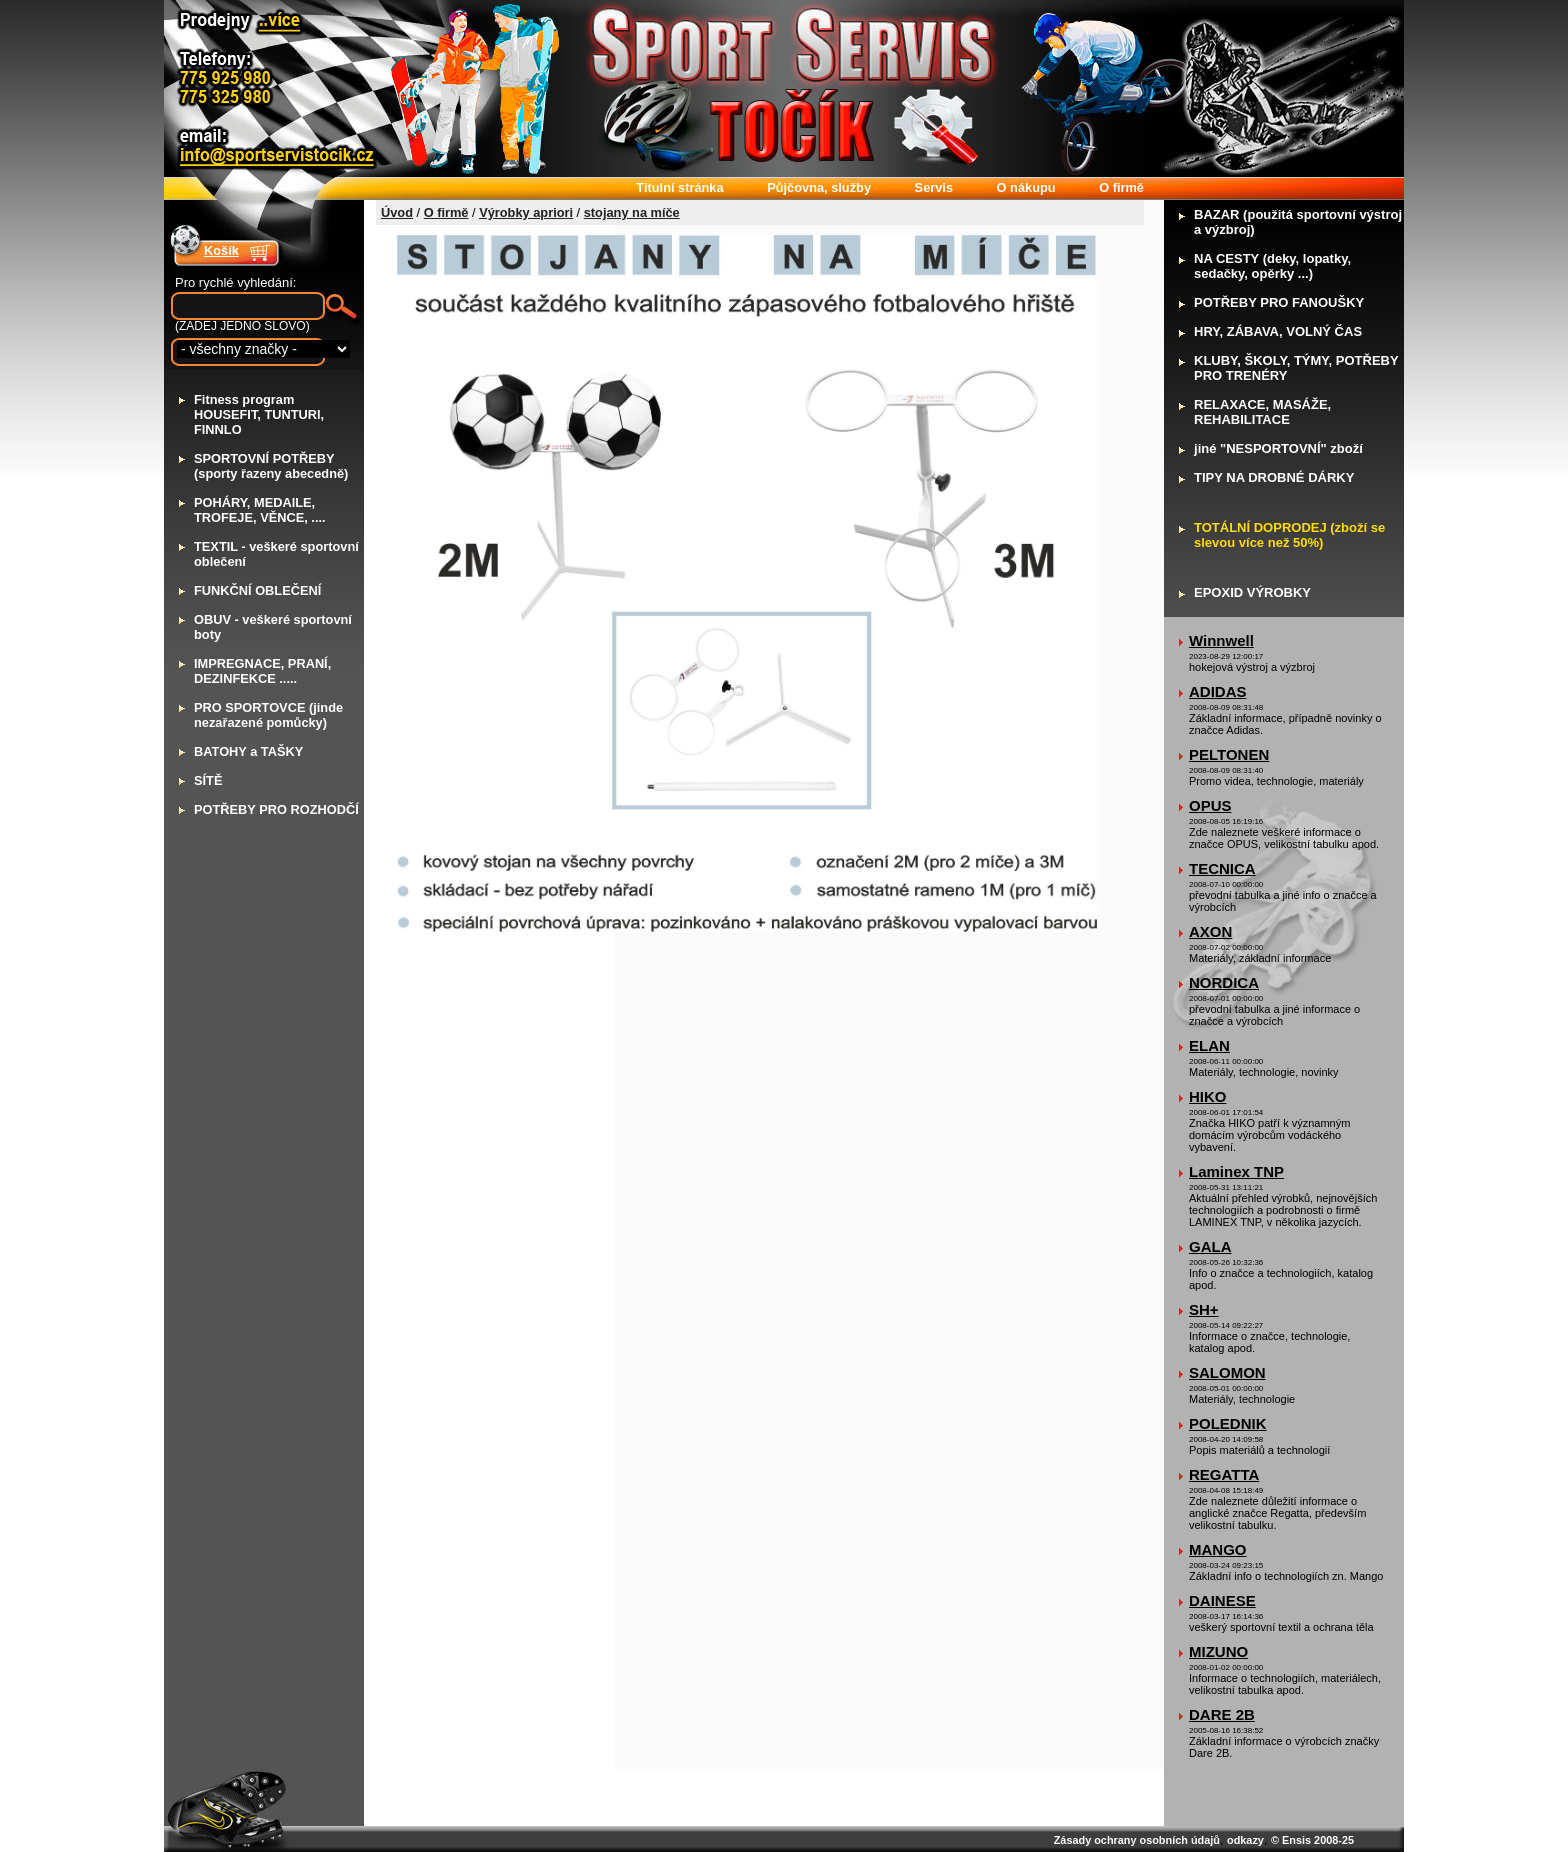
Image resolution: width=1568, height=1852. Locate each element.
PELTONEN (1229, 754)
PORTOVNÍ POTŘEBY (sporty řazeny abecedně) (271, 466)
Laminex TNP (1236, 1171)
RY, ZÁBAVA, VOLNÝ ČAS (1278, 331)
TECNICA (1222, 868)
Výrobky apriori (526, 212)
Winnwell (1221, 640)
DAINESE (1222, 1600)
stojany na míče (632, 212)
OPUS (1210, 805)
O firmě (446, 212)
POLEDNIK (1228, 1423)
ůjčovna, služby (819, 187)
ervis (934, 187)
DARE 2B (1222, 1714)
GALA (1210, 1246)
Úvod (397, 212)
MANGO (1218, 1549)
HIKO (1208, 1096)
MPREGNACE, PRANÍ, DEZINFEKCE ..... (262, 671)
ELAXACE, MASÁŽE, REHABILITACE (1262, 412)
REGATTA (1224, 1474)
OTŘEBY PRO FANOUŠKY (1279, 302)
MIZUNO (1218, 1651)
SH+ (1204, 1309)
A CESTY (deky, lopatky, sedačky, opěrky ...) (1272, 266)
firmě (1121, 187)
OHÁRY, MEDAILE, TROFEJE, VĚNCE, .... (260, 510)
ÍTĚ (208, 780)
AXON (1210, 931)
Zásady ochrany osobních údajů (1137, 1840)
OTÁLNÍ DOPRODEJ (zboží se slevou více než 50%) (1289, 535)
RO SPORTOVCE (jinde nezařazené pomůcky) (268, 715)
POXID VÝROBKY (1252, 592)
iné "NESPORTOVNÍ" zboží (1278, 448)
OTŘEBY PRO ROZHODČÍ (276, 809)
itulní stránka (679, 187)
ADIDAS (1218, 691)
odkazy (1245, 1840)
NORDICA (1224, 982)
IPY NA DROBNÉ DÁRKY (1274, 477)
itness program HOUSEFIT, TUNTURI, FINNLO (259, 414)
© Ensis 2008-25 (1312, 1840)
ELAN (1209, 1045)
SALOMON (1227, 1372)
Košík (221, 250)
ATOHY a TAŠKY (248, 751)
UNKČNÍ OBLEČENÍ (257, 590)
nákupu (1026, 187)
